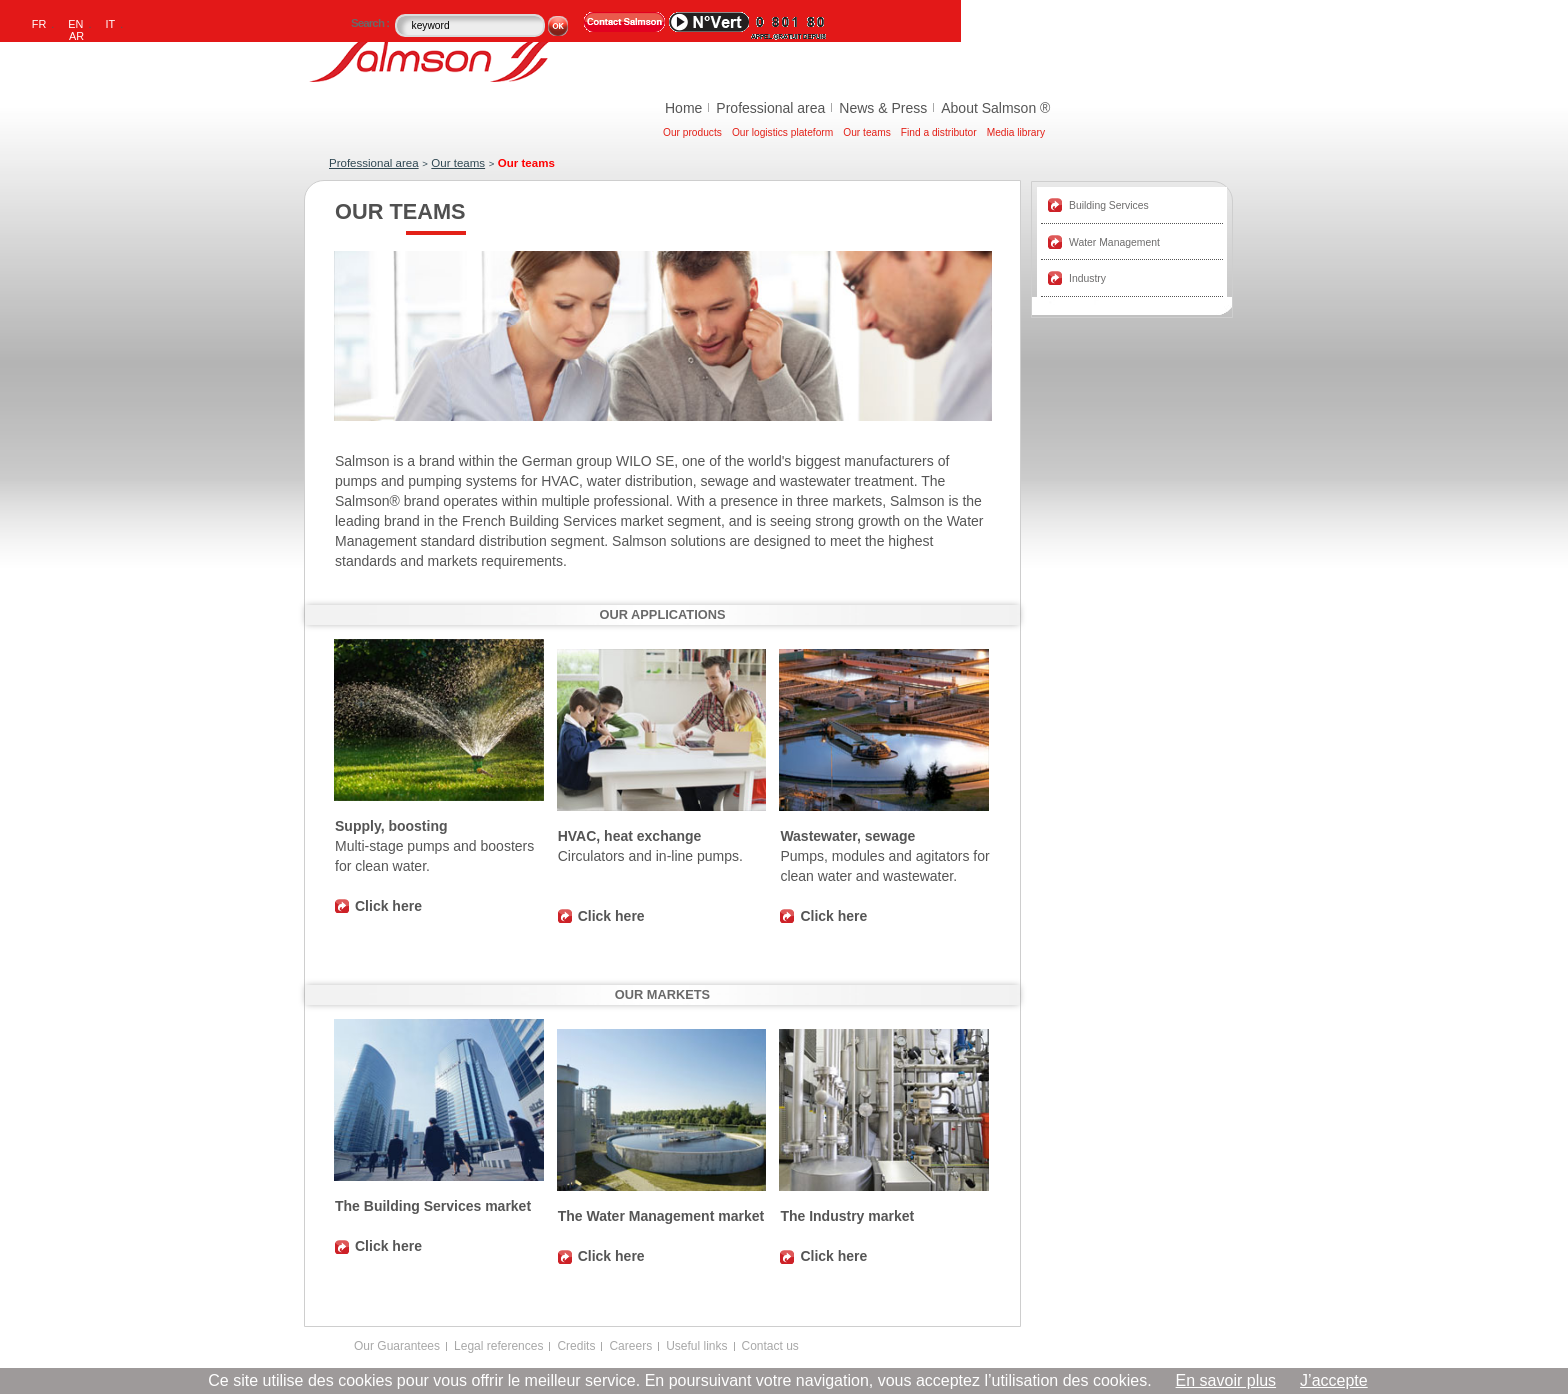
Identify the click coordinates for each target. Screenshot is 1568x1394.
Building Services (1109, 205)
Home (683, 108)
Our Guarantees (397, 1346)
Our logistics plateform (782, 132)
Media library (1016, 132)
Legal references (498, 1346)
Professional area (770, 108)
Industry (1087, 278)
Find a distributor (939, 132)
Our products (692, 132)
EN (75, 24)
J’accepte (1334, 1380)
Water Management (1114, 242)
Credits (576, 1346)
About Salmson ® (995, 108)
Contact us (770, 1346)
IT (111, 24)
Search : (371, 23)
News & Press (883, 108)
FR (39, 24)
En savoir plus (1226, 1380)
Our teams (867, 132)
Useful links (696, 1346)
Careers (630, 1346)
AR (76, 36)
